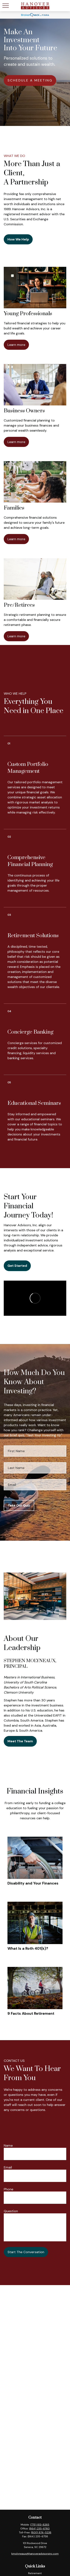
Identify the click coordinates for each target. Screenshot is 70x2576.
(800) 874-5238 (41, 2532)
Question (11, 2211)
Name (8, 2145)
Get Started (17, 1265)
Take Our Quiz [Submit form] (19, 1505)
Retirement (35, 2573)
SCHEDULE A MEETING (29, 80)
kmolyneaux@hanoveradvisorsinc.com (35, 2553)
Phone (8, 2189)
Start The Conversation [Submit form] (25, 2252)
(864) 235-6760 (39, 2528)
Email (8, 2167)
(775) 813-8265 (39, 2524)
